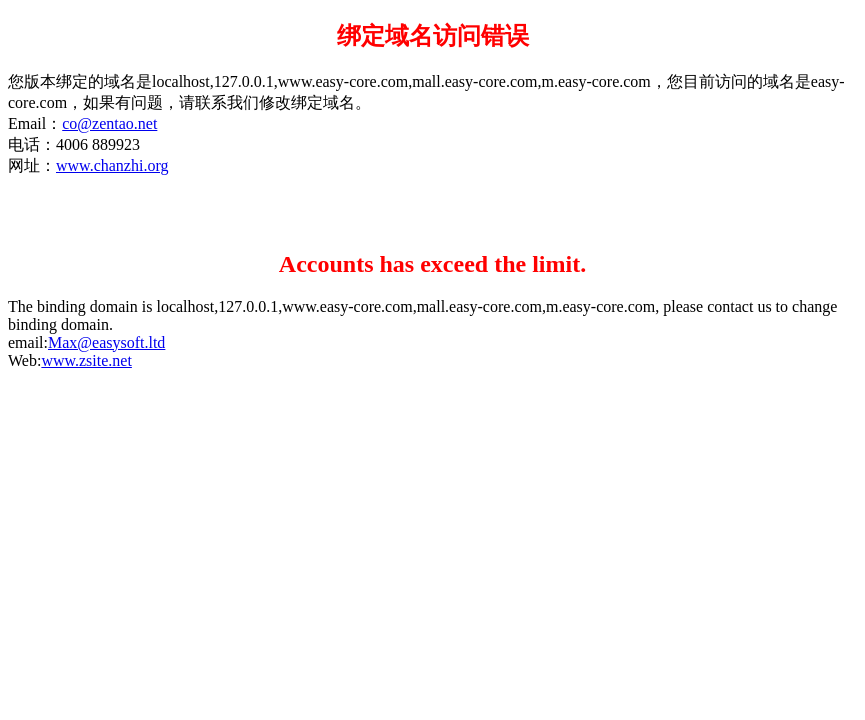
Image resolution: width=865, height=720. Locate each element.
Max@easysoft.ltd (106, 342)
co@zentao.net (109, 123)
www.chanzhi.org (112, 165)
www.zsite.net (86, 360)
